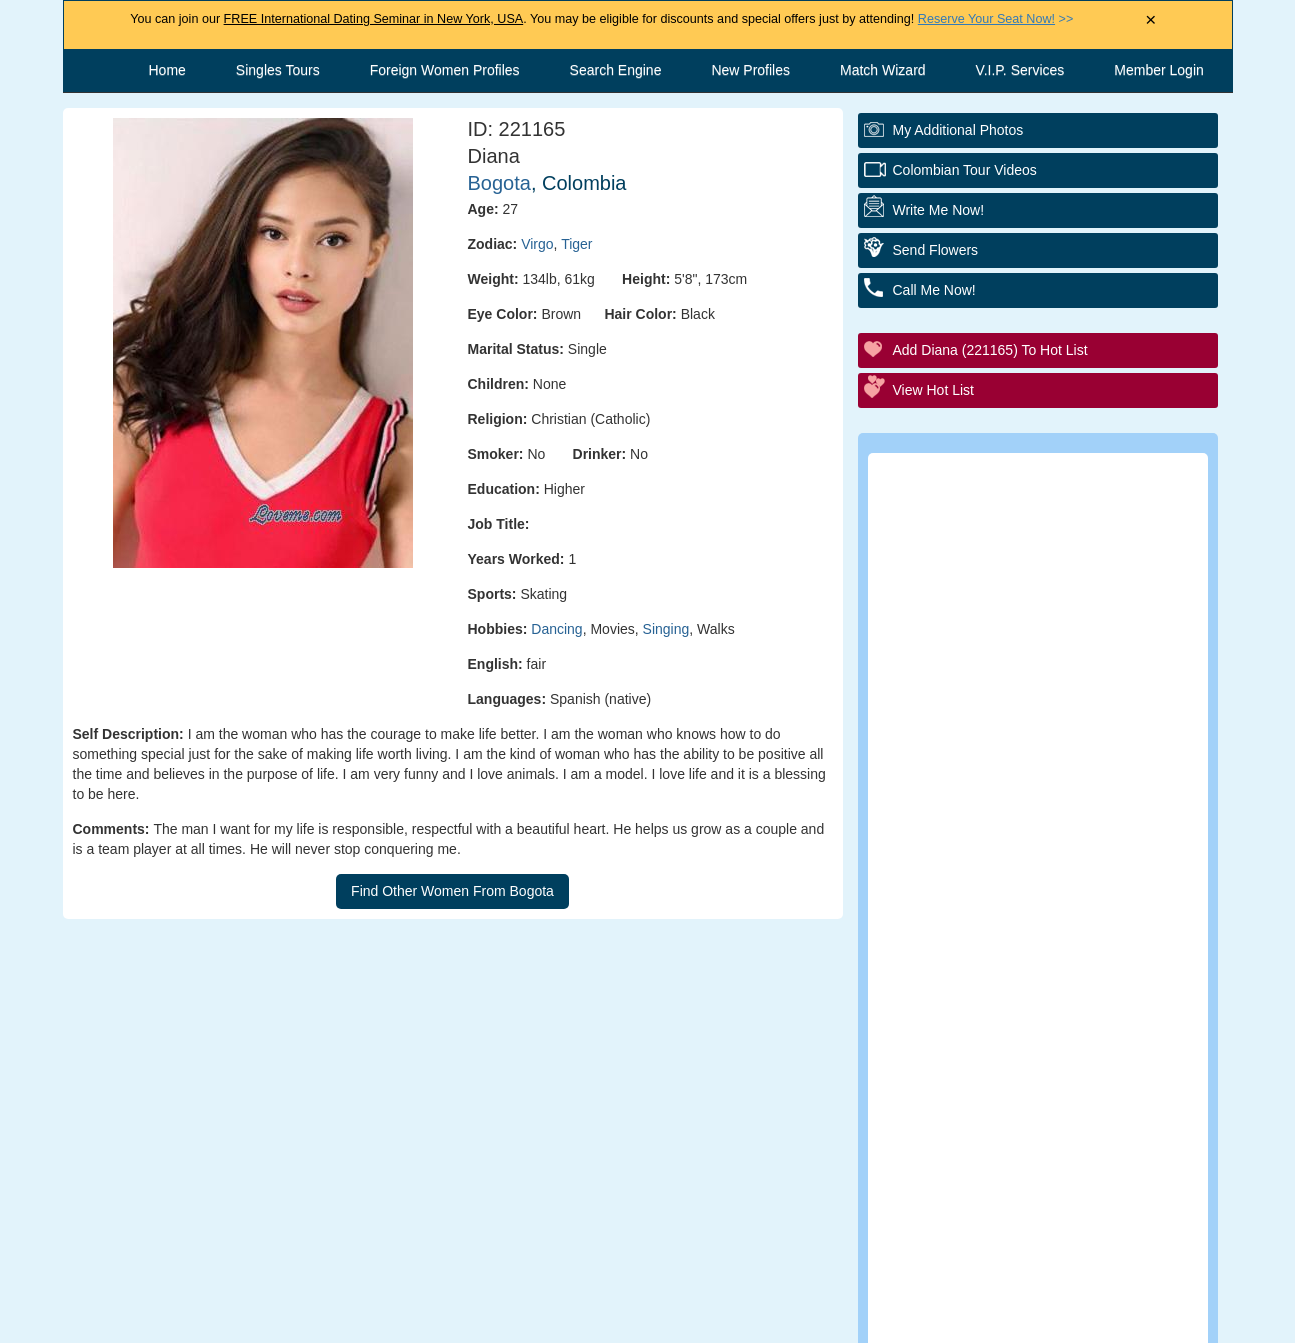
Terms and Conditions (627, 1318)
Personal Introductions (1014, 559)
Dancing (556, 629)
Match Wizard (883, 70)
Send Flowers (936, 250)
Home (167, 70)
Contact (482, 1318)
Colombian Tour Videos (965, 170)
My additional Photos (958, 130)
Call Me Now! (934, 290)
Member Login (1159, 70)
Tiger (576, 244)
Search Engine (616, 70)
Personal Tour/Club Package (1034, 614)
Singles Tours (278, 70)
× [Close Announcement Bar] (1150, 20)
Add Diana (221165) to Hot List (990, 350)
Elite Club (967, 669)
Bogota (499, 183)
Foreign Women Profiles (445, 70)
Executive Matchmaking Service (1047, 779)
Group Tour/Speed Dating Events (1050, 724)
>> (995, 19)
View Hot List (933, 390)
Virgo (537, 244)
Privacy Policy (793, 1318)
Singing (666, 629)
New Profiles (750, 70)
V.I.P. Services (1020, 70)
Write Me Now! (939, 210)
